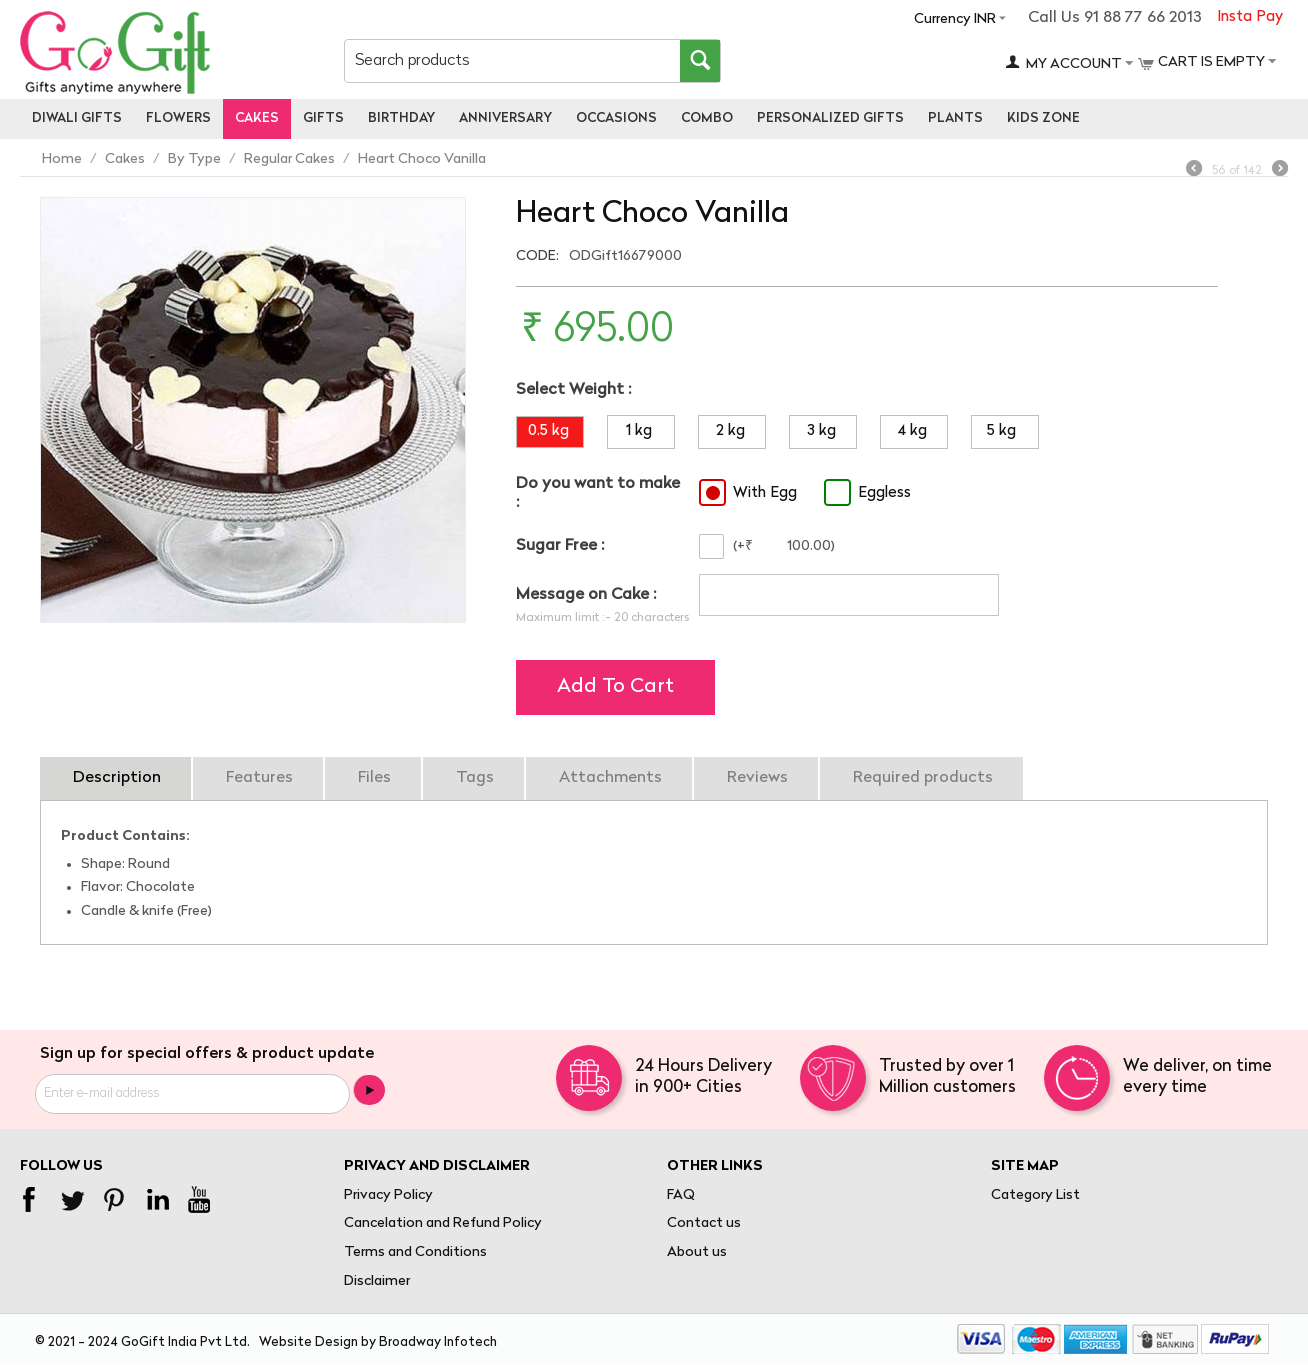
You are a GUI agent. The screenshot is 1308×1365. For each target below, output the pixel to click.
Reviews (757, 778)
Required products (923, 778)
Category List (1035, 1195)
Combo (707, 118)
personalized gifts (830, 118)
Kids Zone (1043, 118)
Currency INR (955, 19)
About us (697, 1252)
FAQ (681, 1195)
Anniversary (505, 118)
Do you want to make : (598, 493)
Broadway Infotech (438, 1342)
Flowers (178, 118)
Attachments (610, 778)
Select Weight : (573, 390)
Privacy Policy (388, 1195)
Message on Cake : (586, 595)
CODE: (537, 256)
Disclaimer (377, 1281)
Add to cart (615, 687)
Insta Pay (1250, 17)
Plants (955, 118)
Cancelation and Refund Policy (443, 1223)
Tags (475, 778)
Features (259, 778)
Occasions (616, 118)
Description (117, 778)
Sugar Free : (560, 546)
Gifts (323, 118)
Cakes (257, 118)
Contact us (704, 1223)
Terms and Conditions (415, 1252)
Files (374, 778)
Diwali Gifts (77, 118)
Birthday (401, 118)
